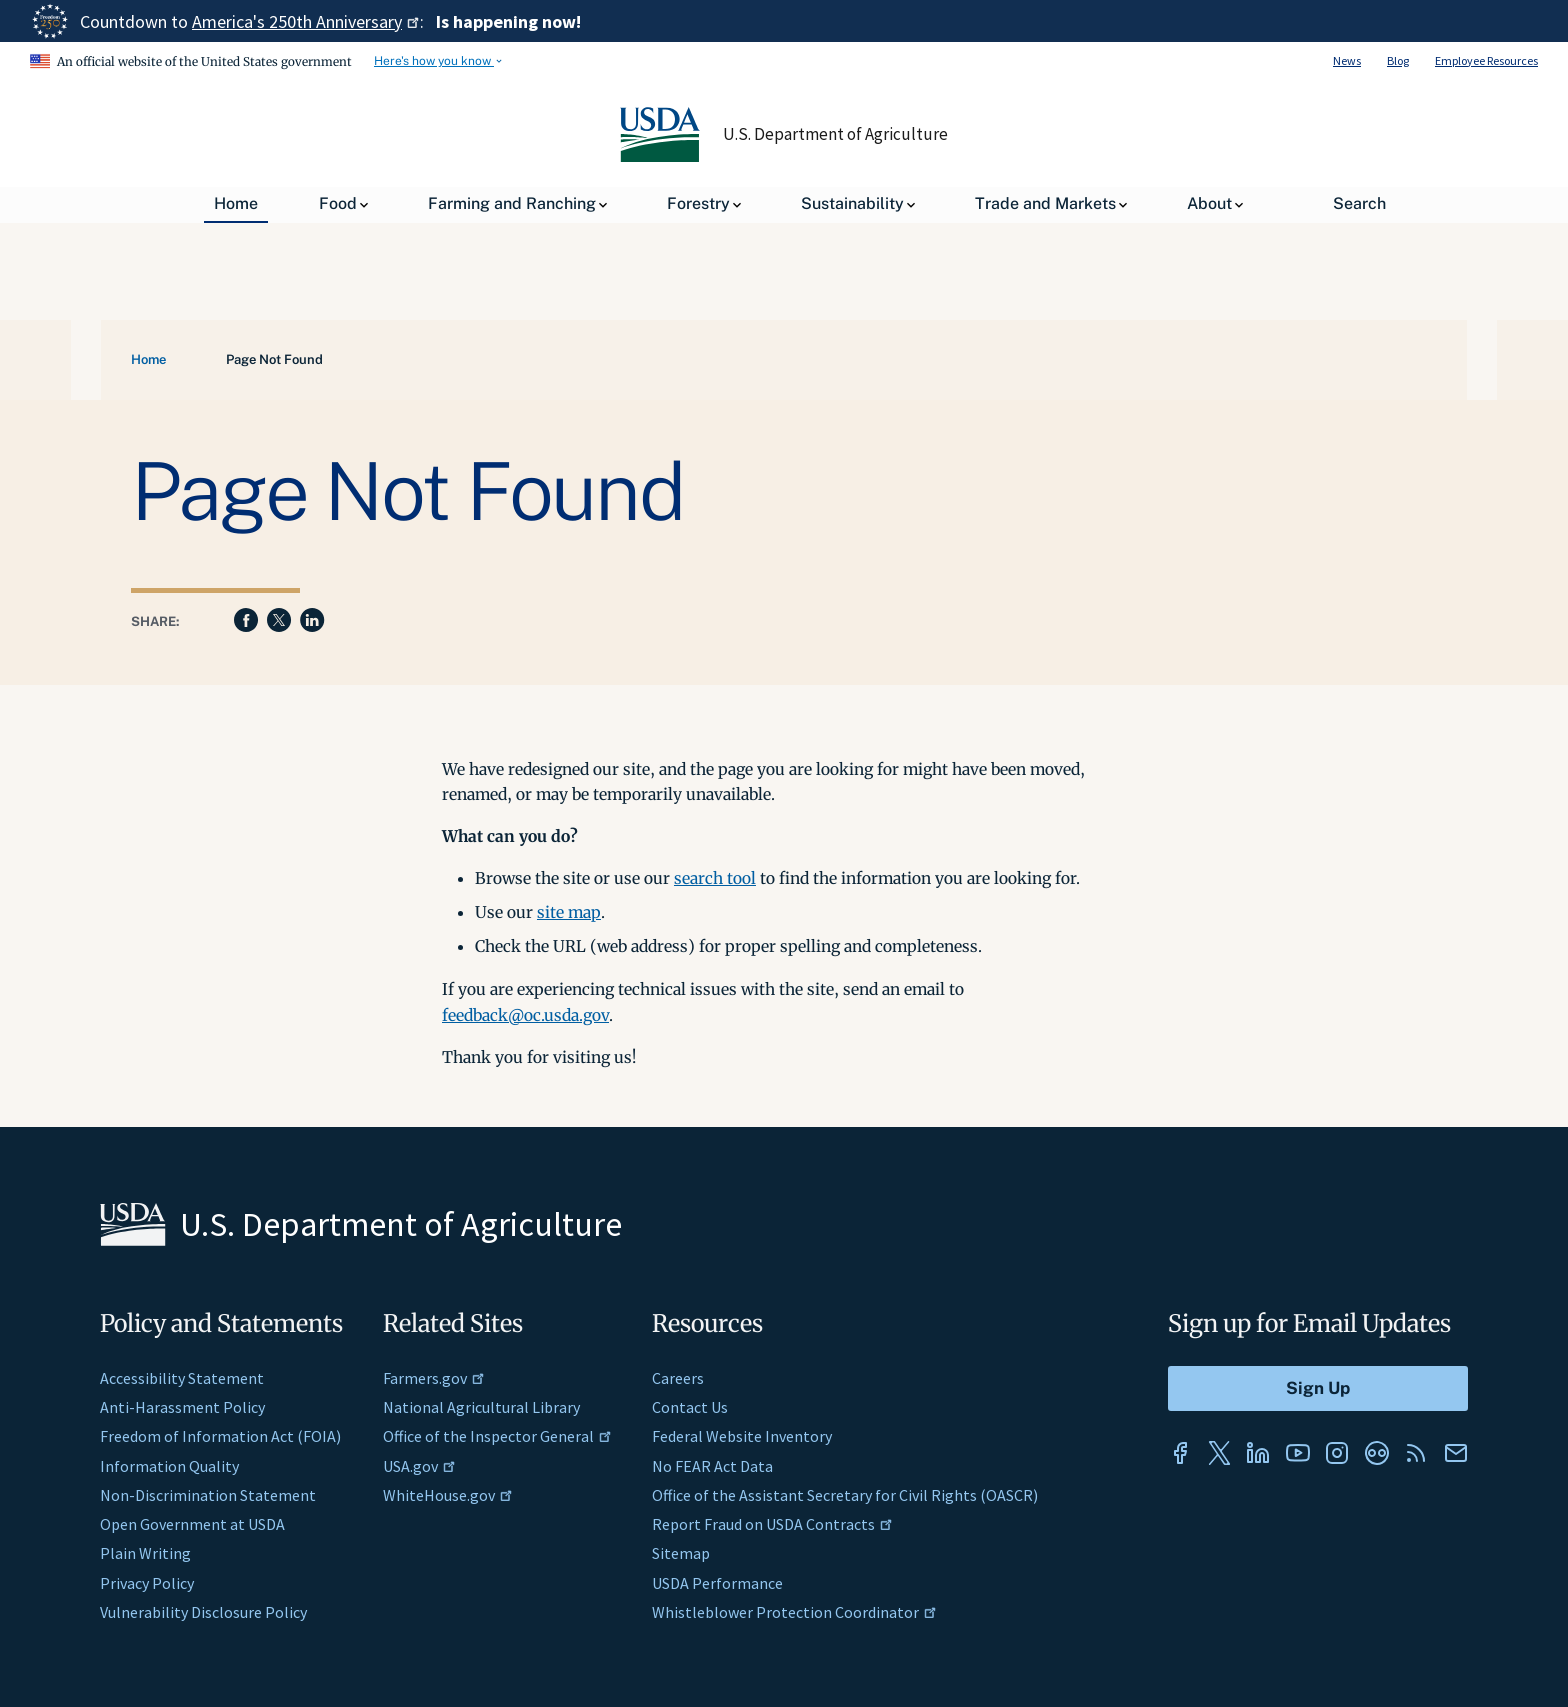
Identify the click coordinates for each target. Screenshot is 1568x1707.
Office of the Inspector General (497, 1436)
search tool (715, 878)
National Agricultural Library (481, 1407)
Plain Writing (145, 1553)
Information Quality (169, 1466)
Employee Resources (1486, 60)
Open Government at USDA (192, 1524)
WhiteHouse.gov (448, 1495)
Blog (1398, 60)
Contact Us (690, 1407)
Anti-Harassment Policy (182, 1407)
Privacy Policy (147, 1583)
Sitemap (681, 1553)
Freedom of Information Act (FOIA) (220, 1436)
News (1347, 60)
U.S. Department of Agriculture (836, 134)
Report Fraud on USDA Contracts (772, 1524)
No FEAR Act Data (712, 1466)
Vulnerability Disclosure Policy (203, 1612)
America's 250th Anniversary (306, 21)
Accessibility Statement (182, 1378)
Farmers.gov (434, 1378)
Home (148, 359)
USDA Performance (717, 1583)
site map (569, 912)
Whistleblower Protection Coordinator (794, 1612)
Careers (678, 1378)
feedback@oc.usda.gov (525, 1015)
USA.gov (419, 1466)
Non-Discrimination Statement (208, 1495)
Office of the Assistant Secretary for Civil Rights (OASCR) (845, 1495)
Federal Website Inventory (742, 1436)
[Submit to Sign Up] (1318, 1388)
